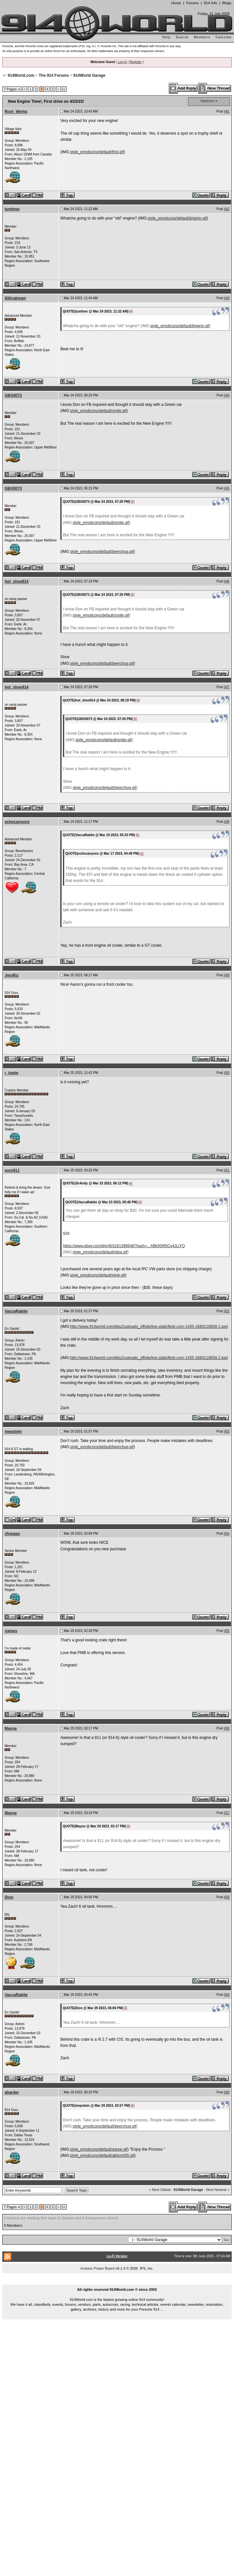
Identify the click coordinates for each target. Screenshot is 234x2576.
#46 (226, 581)
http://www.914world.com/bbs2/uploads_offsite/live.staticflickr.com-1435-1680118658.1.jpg (148, 1326)
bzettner (12, 209)
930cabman (15, 298)
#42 (226, 209)
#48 (226, 821)
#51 (226, 1170)
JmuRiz (12, 975)
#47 (226, 687)
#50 (226, 1072)
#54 (226, 1533)
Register (135, 62)
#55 (226, 1631)
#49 (226, 975)
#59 (226, 1994)
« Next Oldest (160, 2190)
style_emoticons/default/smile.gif (98, 410)
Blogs (226, 3)
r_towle (11, 1073)
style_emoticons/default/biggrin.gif (177, 218)
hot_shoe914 (16, 581)
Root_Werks (16, 111)
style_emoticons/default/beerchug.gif (102, 551)
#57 (226, 1813)
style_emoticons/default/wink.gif (97, 1275)
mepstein (13, 1431)
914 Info (210, 3)
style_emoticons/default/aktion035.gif (102, 2155)
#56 (226, 1728)
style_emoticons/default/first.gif (97, 152)
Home (176, 3)
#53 (226, 1431)
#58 (226, 1897)
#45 (226, 488)
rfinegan (12, 1533)
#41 (226, 111)
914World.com (21, 75)
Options (207, 101)
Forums (192, 3)
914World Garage (89, 75)
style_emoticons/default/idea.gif (100, 1252)
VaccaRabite (16, 1311)
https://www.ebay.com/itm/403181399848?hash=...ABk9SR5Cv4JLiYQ (124, 1246)
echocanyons (17, 822)
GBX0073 (13, 395)
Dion (9, 1897)
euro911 (12, 1170)
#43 (226, 298)
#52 (226, 1311)
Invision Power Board (97, 2268)
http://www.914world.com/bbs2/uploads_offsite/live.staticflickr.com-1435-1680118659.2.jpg (148, 1357)
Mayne (11, 1728)
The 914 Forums (54, 75)
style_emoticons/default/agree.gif (98, 2149)
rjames (11, 1631)
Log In (122, 62)
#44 (226, 395)
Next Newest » (217, 2190)
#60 (226, 2092)
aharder (12, 2092)
